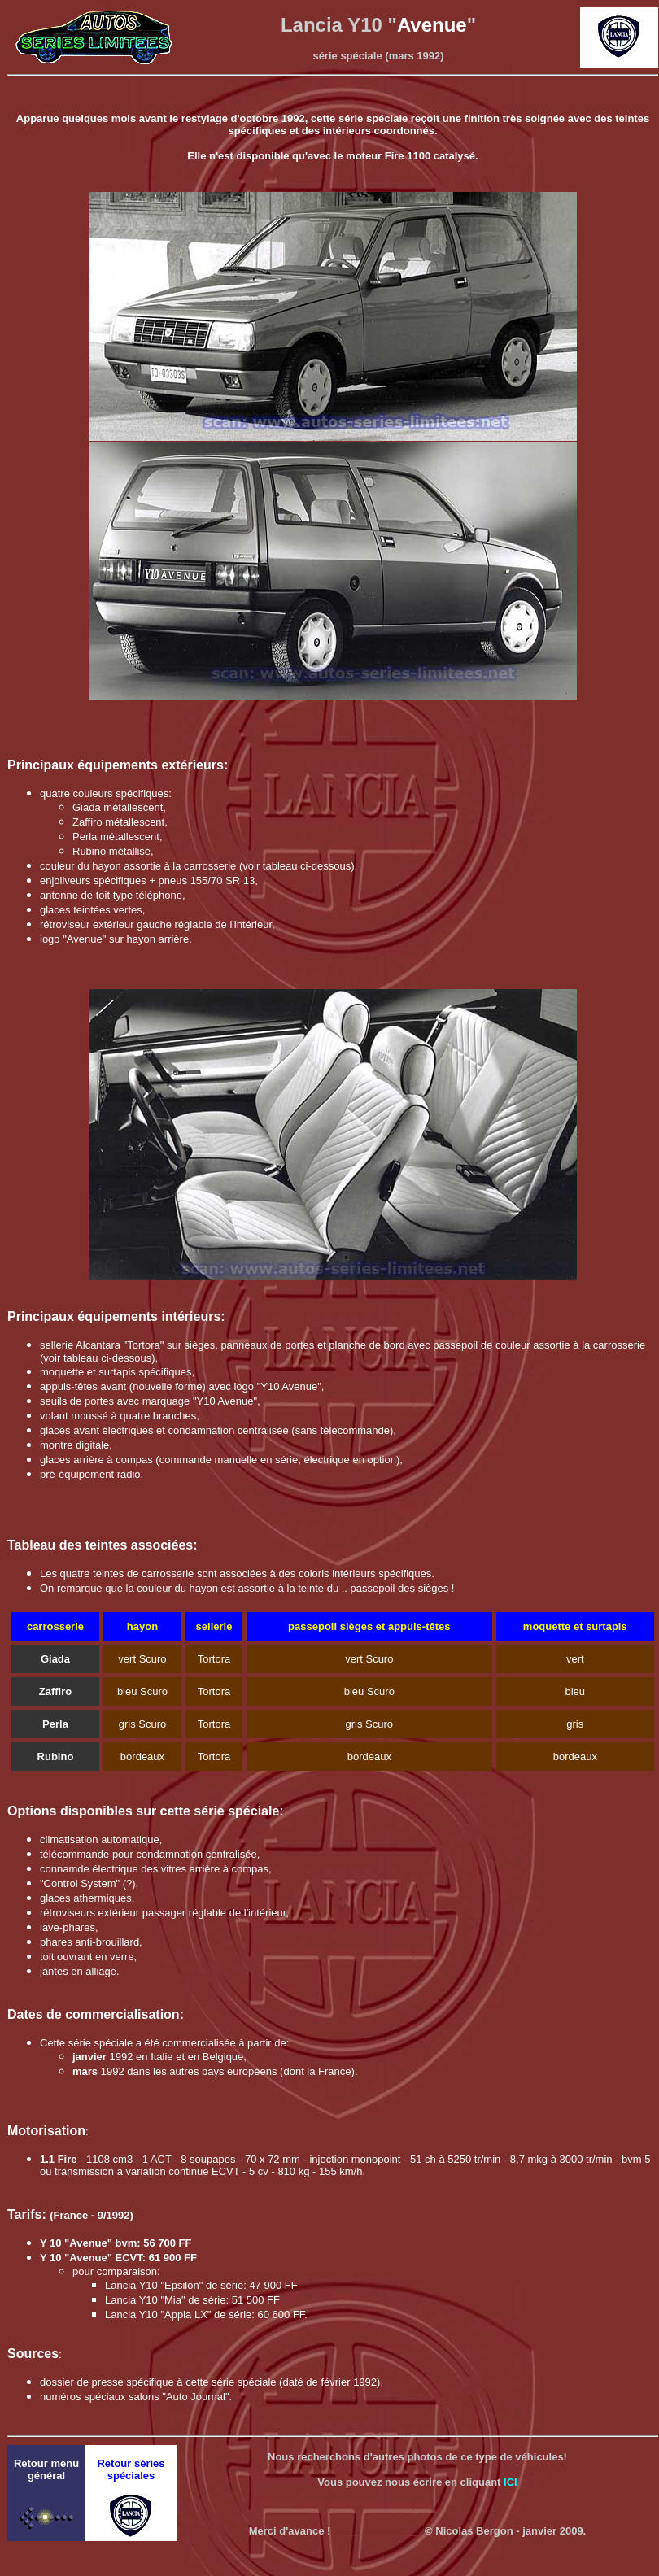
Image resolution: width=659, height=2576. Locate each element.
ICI (510, 2482)
